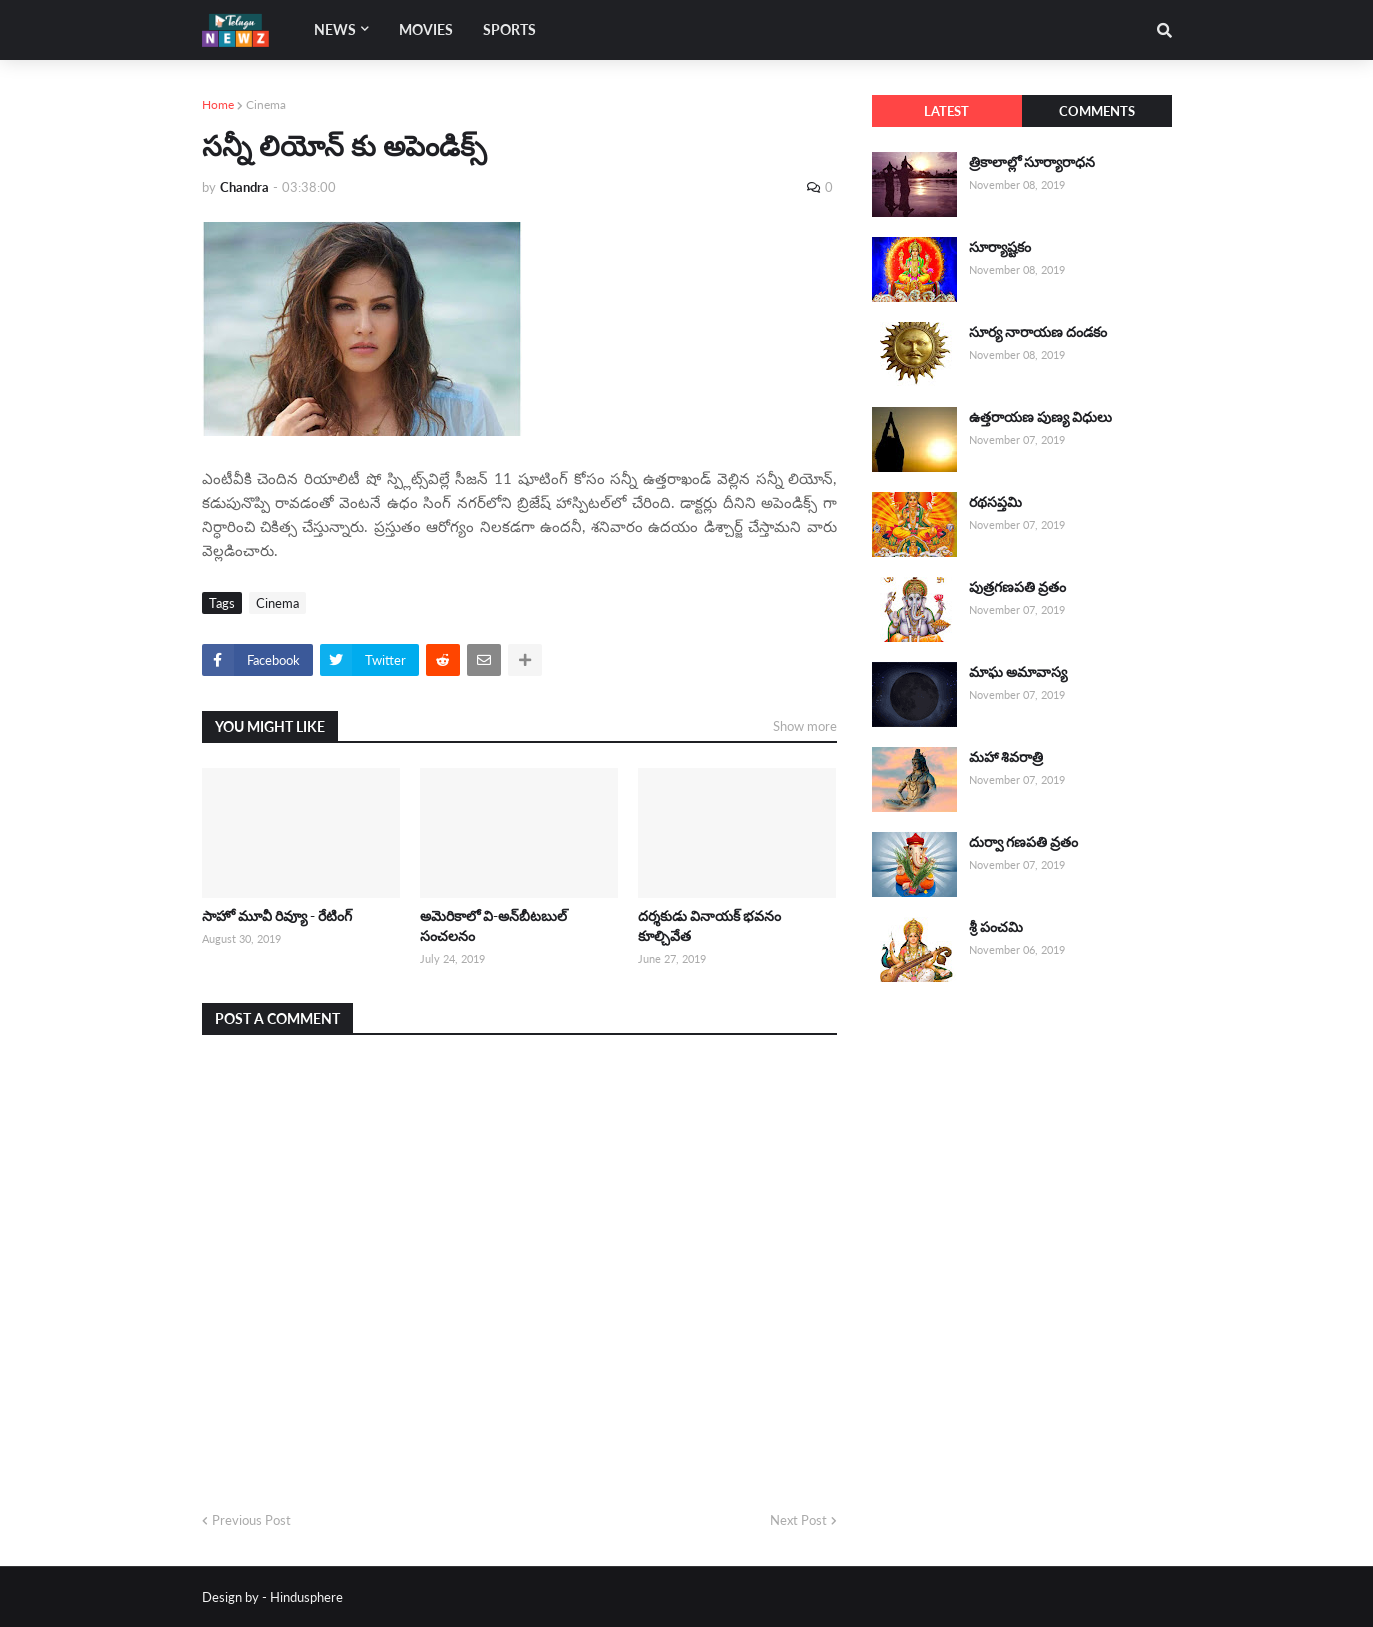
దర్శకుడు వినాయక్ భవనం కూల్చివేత (709, 925)
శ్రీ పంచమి (996, 926)
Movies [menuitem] (426, 29)
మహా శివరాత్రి (1006, 756)
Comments (1097, 111)
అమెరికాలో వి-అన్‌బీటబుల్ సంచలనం (493, 925)
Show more (805, 726)
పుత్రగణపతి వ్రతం (1017, 586)
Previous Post (251, 1520)
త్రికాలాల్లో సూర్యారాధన (1032, 161)
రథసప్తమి (995, 501)
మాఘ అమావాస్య (1018, 671)
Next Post (798, 1520)
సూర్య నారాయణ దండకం (1038, 331)
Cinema (266, 104)
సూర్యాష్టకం (1000, 246)
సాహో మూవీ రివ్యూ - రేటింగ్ (277, 915)
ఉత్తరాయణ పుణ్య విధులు (1040, 416)
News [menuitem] (335, 29)
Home (218, 104)
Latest (946, 111)
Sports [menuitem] (509, 29)
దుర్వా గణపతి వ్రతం (1023, 841)
